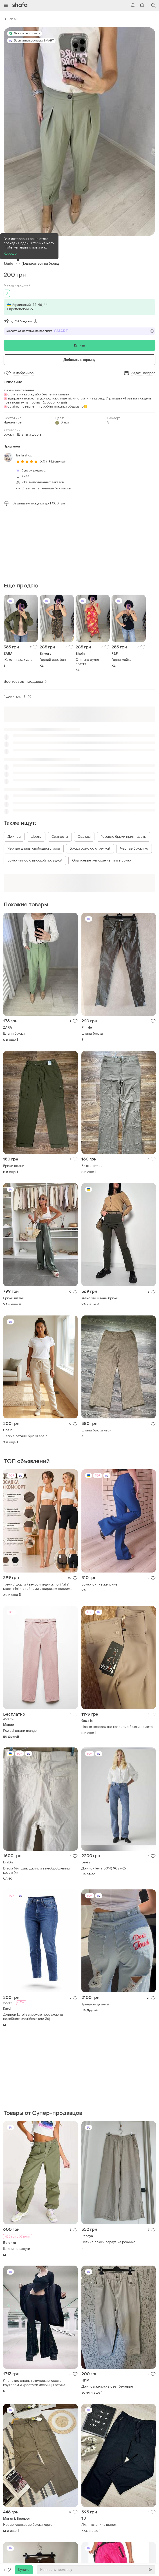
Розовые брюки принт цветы (123, 837)
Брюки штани (13, 1166)
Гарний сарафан (53, 660)
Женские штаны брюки (99, 1298)
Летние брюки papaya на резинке (108, 2242)
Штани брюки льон (96, 1430)
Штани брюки (14, 1034)
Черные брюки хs (134, 848)
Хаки (65, 422)
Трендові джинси (95, 2004)
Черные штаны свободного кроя (33, 848)
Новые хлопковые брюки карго (27, 2525)
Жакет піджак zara (18, 660)
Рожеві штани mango (20, 1731)
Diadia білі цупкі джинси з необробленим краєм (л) (36, 1870)
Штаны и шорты (29, 434)
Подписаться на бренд (40, 264)
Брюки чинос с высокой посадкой (34, 860)
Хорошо (10, 253)
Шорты (36, 837)
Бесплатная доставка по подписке (79, 331)
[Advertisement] (79, 544)
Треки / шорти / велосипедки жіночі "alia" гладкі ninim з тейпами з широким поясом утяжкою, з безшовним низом (36, 1586)
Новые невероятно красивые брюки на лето (117, 1727)
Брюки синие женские (99, 1584)
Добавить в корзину (79, 360)
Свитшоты (60, 837)
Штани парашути (16, 2249)
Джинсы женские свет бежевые (107, 2386)
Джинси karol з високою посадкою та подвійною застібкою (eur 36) (33, 2017)
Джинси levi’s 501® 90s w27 (103, 1868)
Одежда (84, 837)
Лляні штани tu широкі (99, 2525)
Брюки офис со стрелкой (90, 848)
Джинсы (14, 837)
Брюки (12, 19)
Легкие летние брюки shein (25, 1436)
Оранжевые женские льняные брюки (102, 860)
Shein (8, 264)
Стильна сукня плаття (87, 662)
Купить (79, 345)
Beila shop (24, 455)
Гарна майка (121, 660)
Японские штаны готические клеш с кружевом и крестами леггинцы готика (34, 2383)
